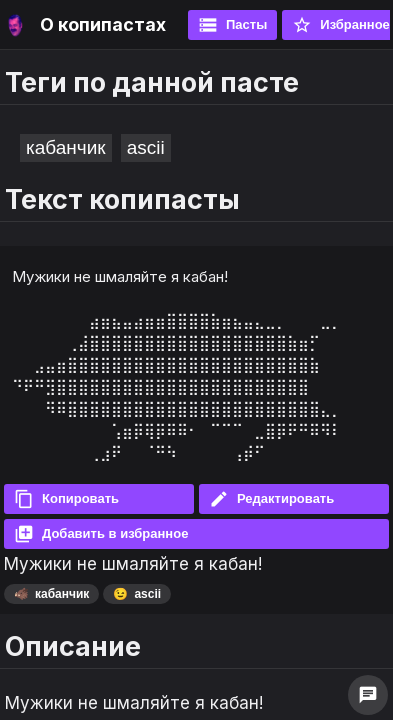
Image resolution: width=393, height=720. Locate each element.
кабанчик (66, 147)
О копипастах (103, 24)
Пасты (232, 25)
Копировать (66, 499)
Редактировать (271, 499)
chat (368, 695)
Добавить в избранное (101, 534)
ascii (146, 147)
